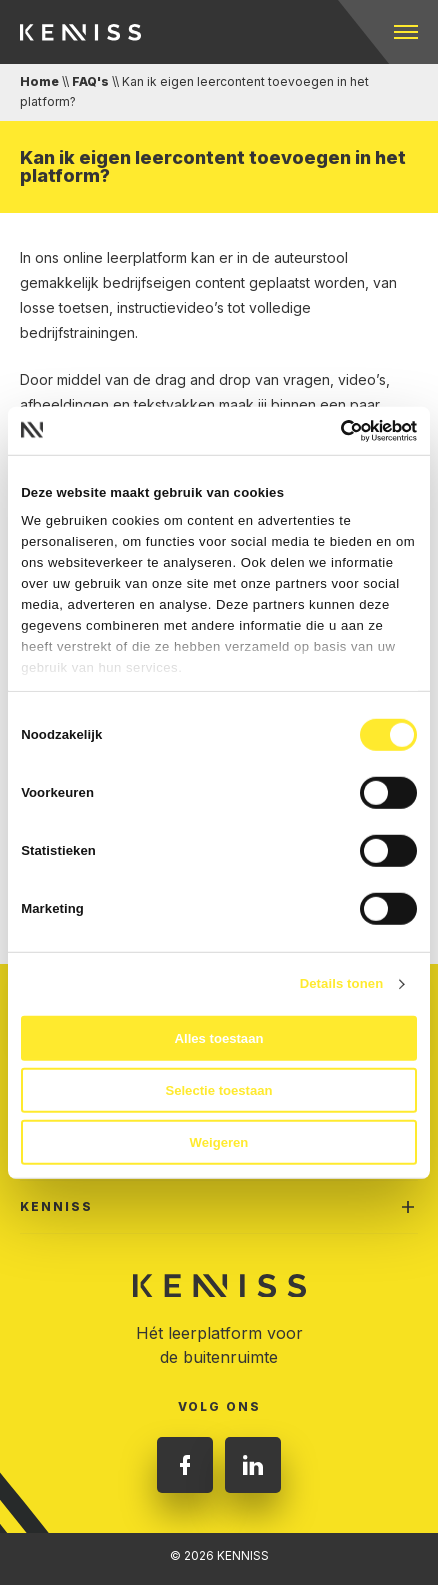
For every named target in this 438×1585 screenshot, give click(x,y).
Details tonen (342, 983)
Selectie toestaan (218, 1090)
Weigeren (219, 1141)
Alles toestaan (219, 1038)
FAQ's (90, 81)
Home (39, 81)
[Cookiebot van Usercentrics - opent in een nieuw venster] (329, 430)
